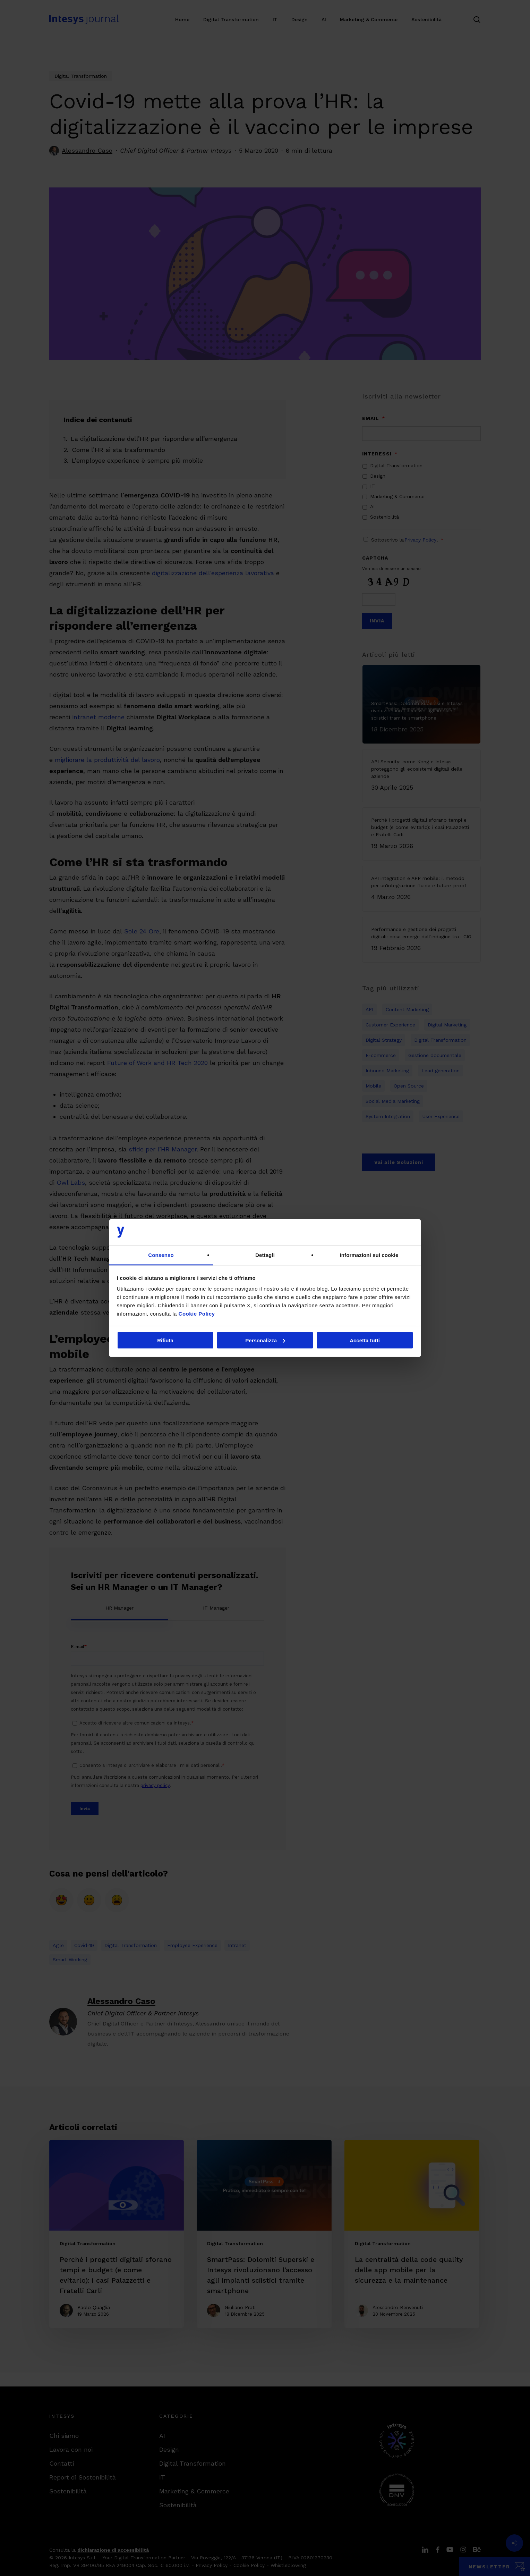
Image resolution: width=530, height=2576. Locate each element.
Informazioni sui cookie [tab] (369, 1255)
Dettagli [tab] (265, 1255)
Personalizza (265, 1340)
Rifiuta (165, 1340)
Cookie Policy (197, 1314)
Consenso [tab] (160, 1255)
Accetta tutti (365, 1340)
